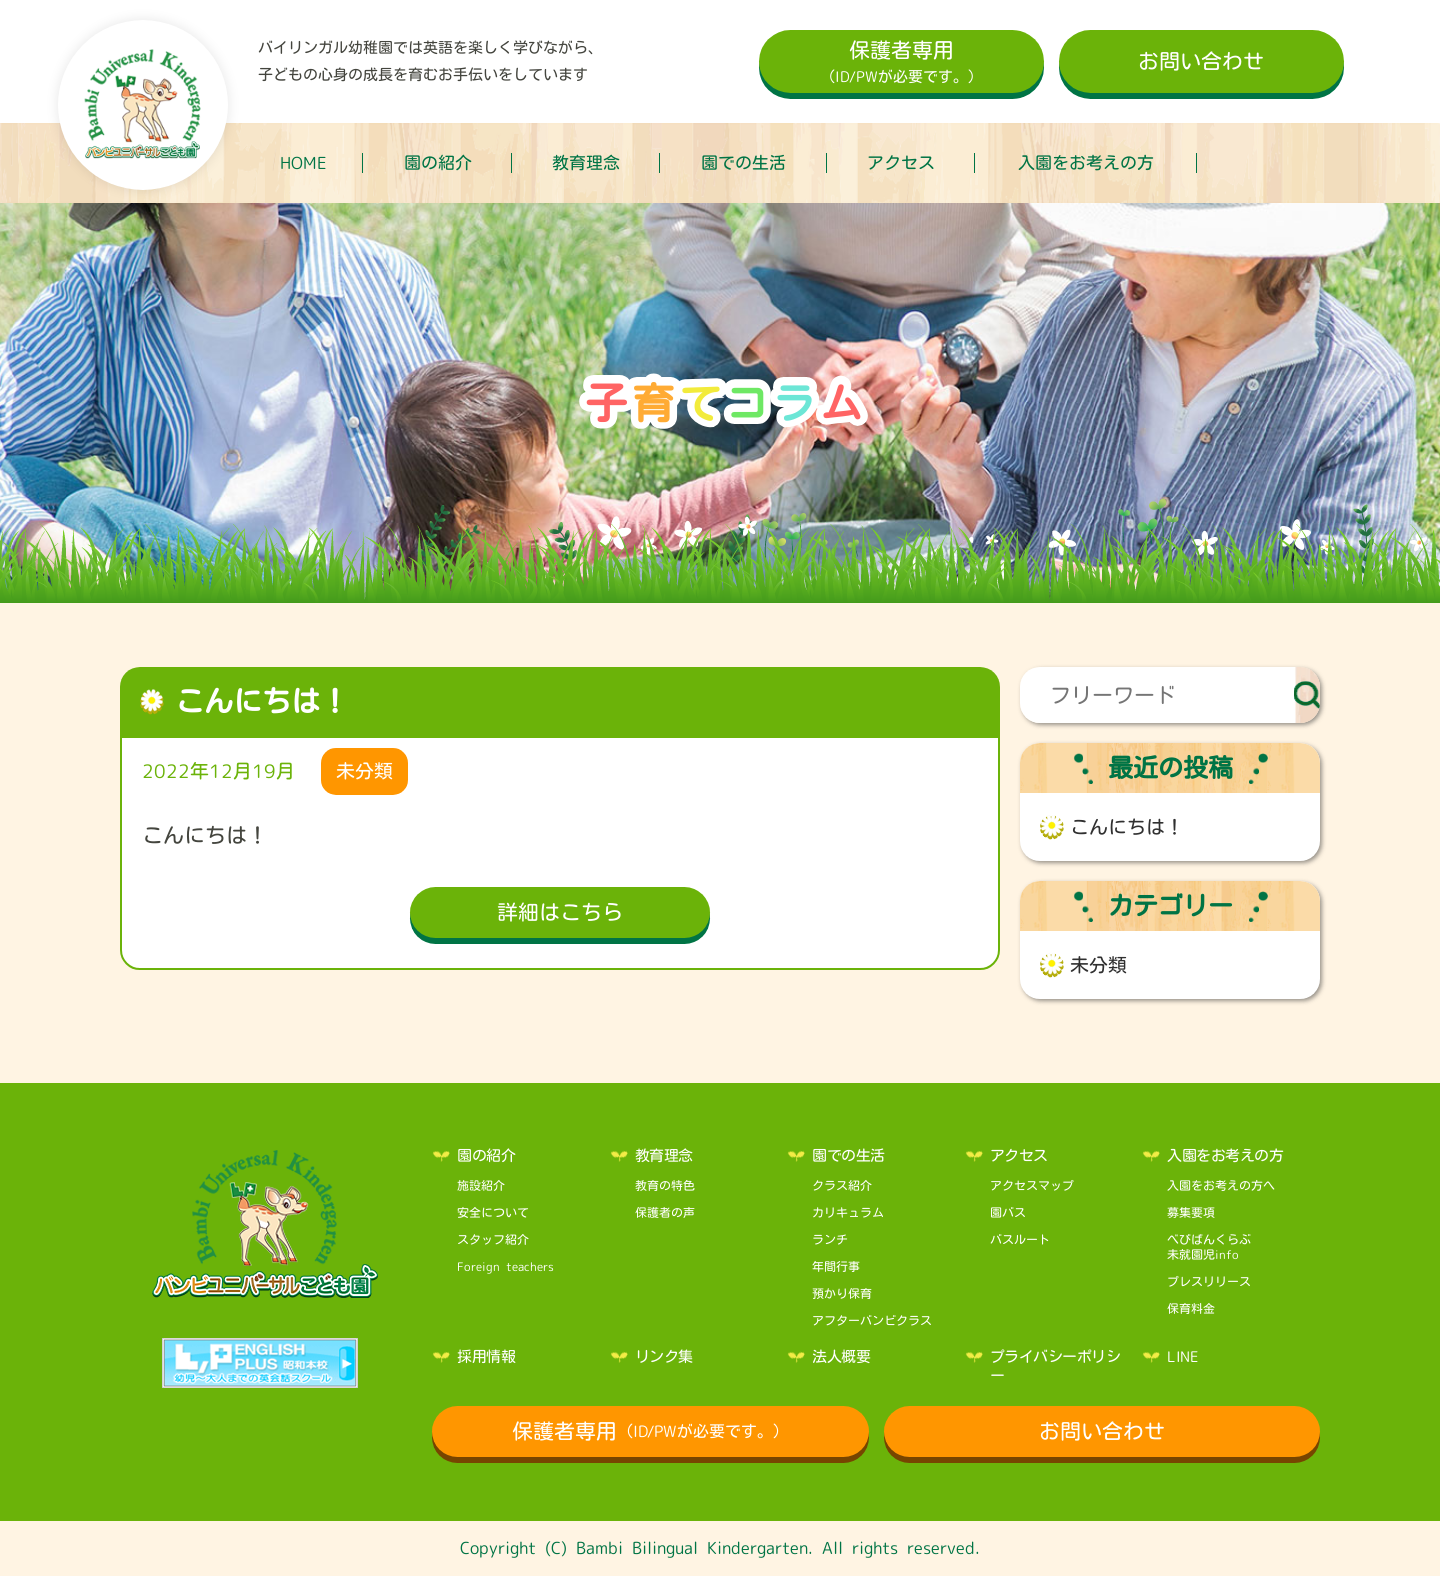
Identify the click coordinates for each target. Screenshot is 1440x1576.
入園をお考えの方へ (1221, 1185)
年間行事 (836, 1266)
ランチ (830, 1239)
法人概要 (841, 1356)
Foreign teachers (505, 1266)
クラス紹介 (842, 1185)
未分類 (1098, 965)
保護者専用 (901, 64)
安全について (493, 1212)
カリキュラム (848, 1212)
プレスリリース (1209, 1281)
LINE (1182, 1356)
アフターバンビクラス (872, 1320)
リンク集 (664, 1356)
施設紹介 (481, 1185)
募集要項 (1191, 1212)
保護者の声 (665, 1212)
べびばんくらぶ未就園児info (1209, 1246)
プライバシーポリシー (1055, 1366)
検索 (1307, 695)
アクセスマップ (1032, 1185)
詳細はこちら (560, 912)
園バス (1008, 1212)
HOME (303, 162)
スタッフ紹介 (493, 1239)
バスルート (1020, 1239)
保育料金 (1191, 1308)
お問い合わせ (1201, 61)
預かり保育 (842, 1293)
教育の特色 (665, 1185)
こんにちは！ (1127, 827)
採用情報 (486, 1356)
